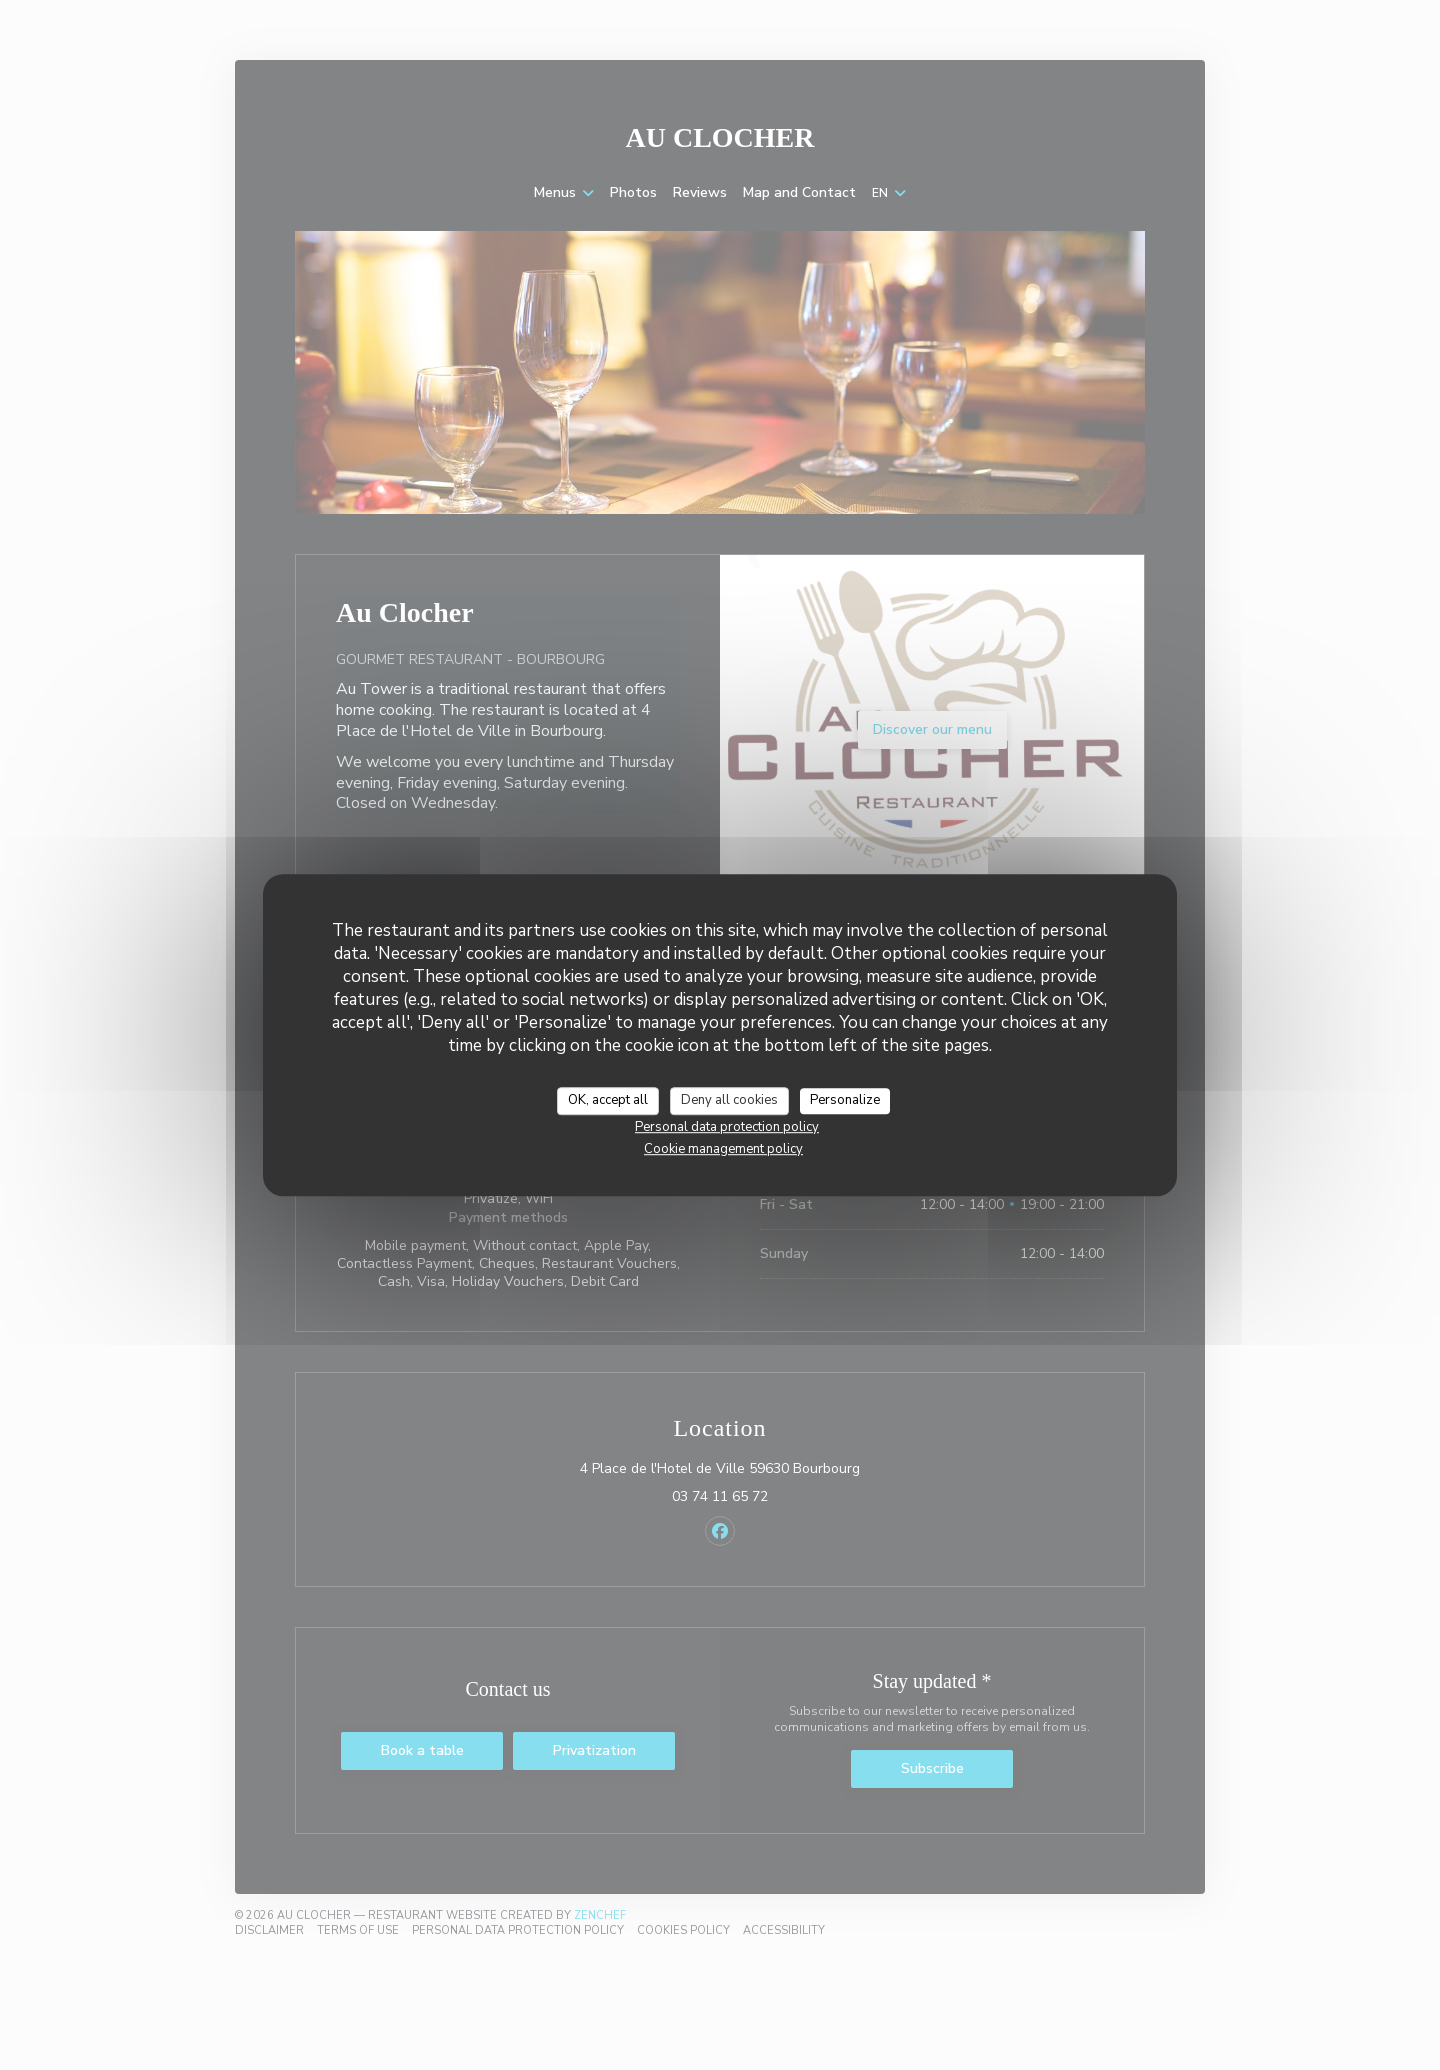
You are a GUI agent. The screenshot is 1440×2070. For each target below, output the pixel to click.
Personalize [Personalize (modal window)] (845, 1100)
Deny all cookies (729, 1100)
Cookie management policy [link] (723, 1149)
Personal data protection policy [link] (727, 1127)
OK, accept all (608, 1100)
